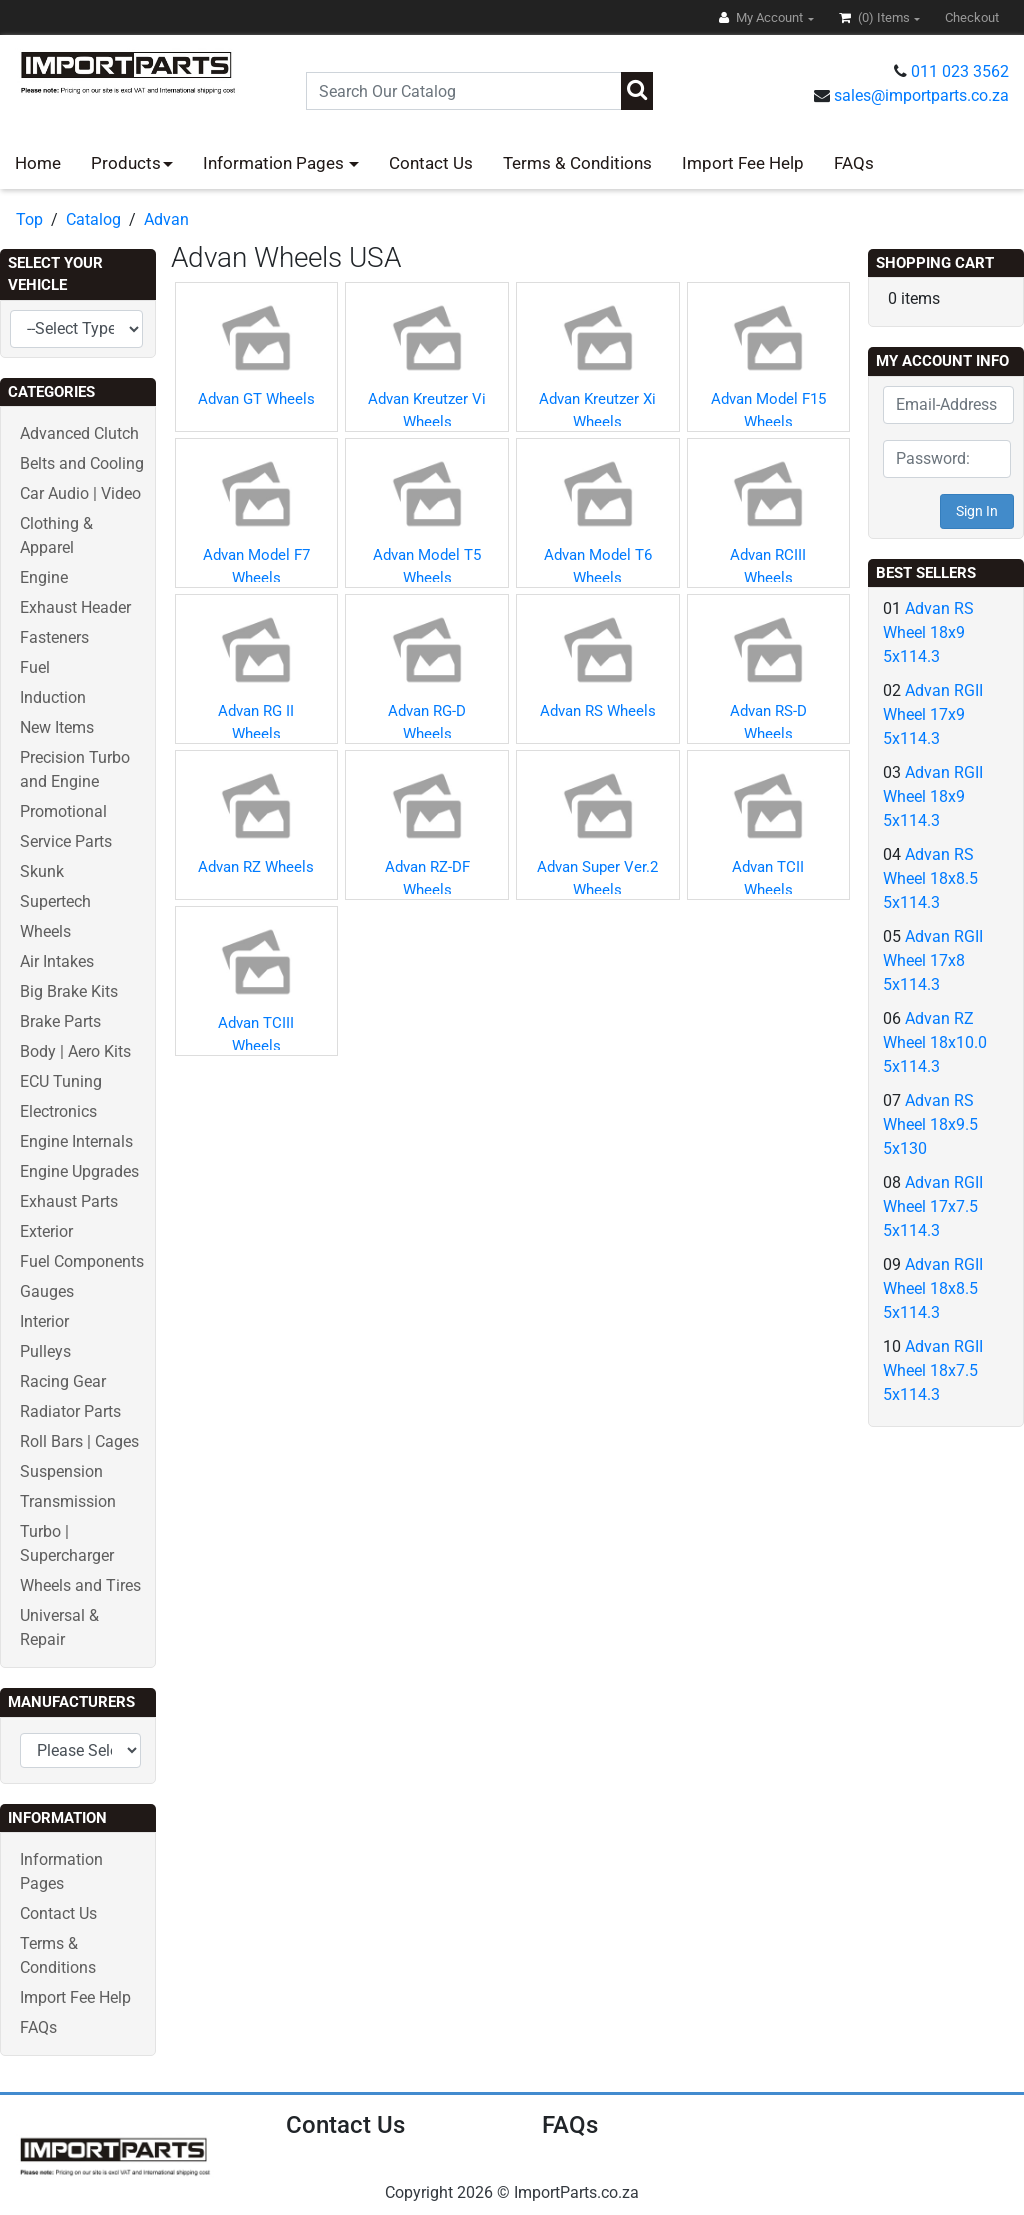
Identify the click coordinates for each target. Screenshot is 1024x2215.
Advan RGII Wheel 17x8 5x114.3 (933, 960)
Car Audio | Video (80, 493)
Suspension (61, 1471)
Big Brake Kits (69, 991)
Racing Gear (63, 1381)
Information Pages (275, 163)
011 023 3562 (960, 71)
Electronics (58, 1111)
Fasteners (54, 637)
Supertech (55, 901)
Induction (53, 697)
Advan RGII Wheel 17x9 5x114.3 (933, 714)
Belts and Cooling (82, 463)
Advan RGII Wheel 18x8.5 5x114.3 (933, 1288)
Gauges (47, 1291)
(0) (876, 17)
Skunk (42, 871)
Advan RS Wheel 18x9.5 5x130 (930, 1124)
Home (38, 163)
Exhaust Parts (69, 1201)
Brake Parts (60, 1021)
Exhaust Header (75, 607)
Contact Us (431, 163)
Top (29, 219)
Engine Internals (76, 1141)
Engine (44, 577)
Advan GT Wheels (256, 399)
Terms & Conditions (577, 163)
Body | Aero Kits (75, 1051)
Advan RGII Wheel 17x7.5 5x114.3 (933, 1206)
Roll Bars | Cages (79, 1441)
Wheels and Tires (80, 1585)
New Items (57, 727)
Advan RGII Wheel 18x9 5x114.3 (933, 796)
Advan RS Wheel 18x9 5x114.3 (928, 632)
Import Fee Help (743, 163)
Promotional (63, 811)
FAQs (854, 163)
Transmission (68, 1501)
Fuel (35, 667)
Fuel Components (82, 1261)
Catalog (93, 219)
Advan (166, 219)
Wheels (45, 931)
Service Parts (66, 841)
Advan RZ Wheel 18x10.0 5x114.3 (935, 1042)
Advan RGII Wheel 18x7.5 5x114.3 (933, 1370)
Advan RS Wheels (598, 711)
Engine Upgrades (79, 1171)
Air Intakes (57, 961)
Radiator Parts (70, 1411)
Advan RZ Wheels (256, 867)
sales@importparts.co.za (921, 95)
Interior (44, 1321)
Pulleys (45, 1351)
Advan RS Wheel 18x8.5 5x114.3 (930, 878)
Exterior (46, 1231)
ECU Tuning (61, 1081)
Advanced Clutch (79, 433)
